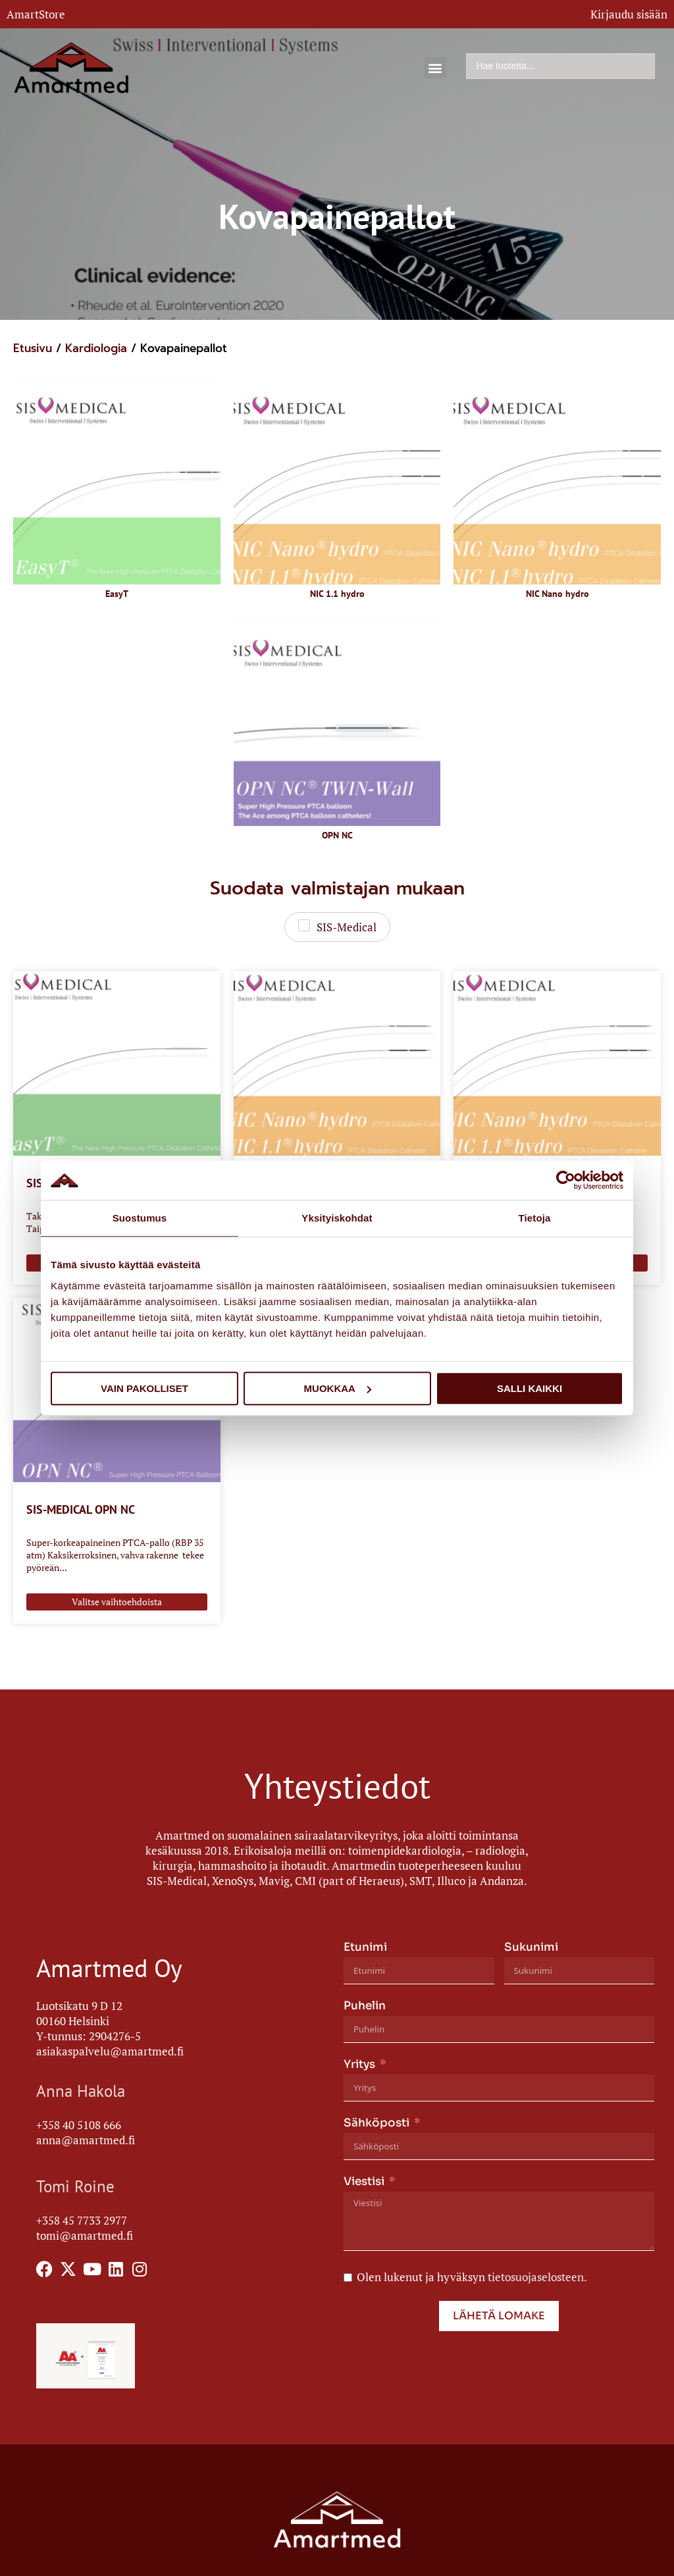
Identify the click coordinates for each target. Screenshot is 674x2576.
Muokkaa (337, 1388)
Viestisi (364, 2181)
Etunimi (365, 1947)
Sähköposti (376, 2123)
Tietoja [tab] (535, 1218)
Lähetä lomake (499, 2316)
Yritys (359, 2064)
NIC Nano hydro (557, 594)
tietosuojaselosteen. (537, 2276)
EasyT (116, 594)
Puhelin (365, 2006)
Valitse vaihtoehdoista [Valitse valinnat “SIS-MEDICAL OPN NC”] (117, 1601)
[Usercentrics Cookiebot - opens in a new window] (565, 1180)
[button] (435, 67)
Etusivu (32, 348)
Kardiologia (96, 348)
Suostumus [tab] (140, 1218)
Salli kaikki (529, 1388)
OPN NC (337, 835)
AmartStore (36, 14)
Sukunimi (531, 1947)
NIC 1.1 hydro (337, 594)
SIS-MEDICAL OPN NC (80, 1509)
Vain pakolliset (144, 1388)
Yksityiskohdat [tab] (336, 1218)
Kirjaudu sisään (628, 14)
